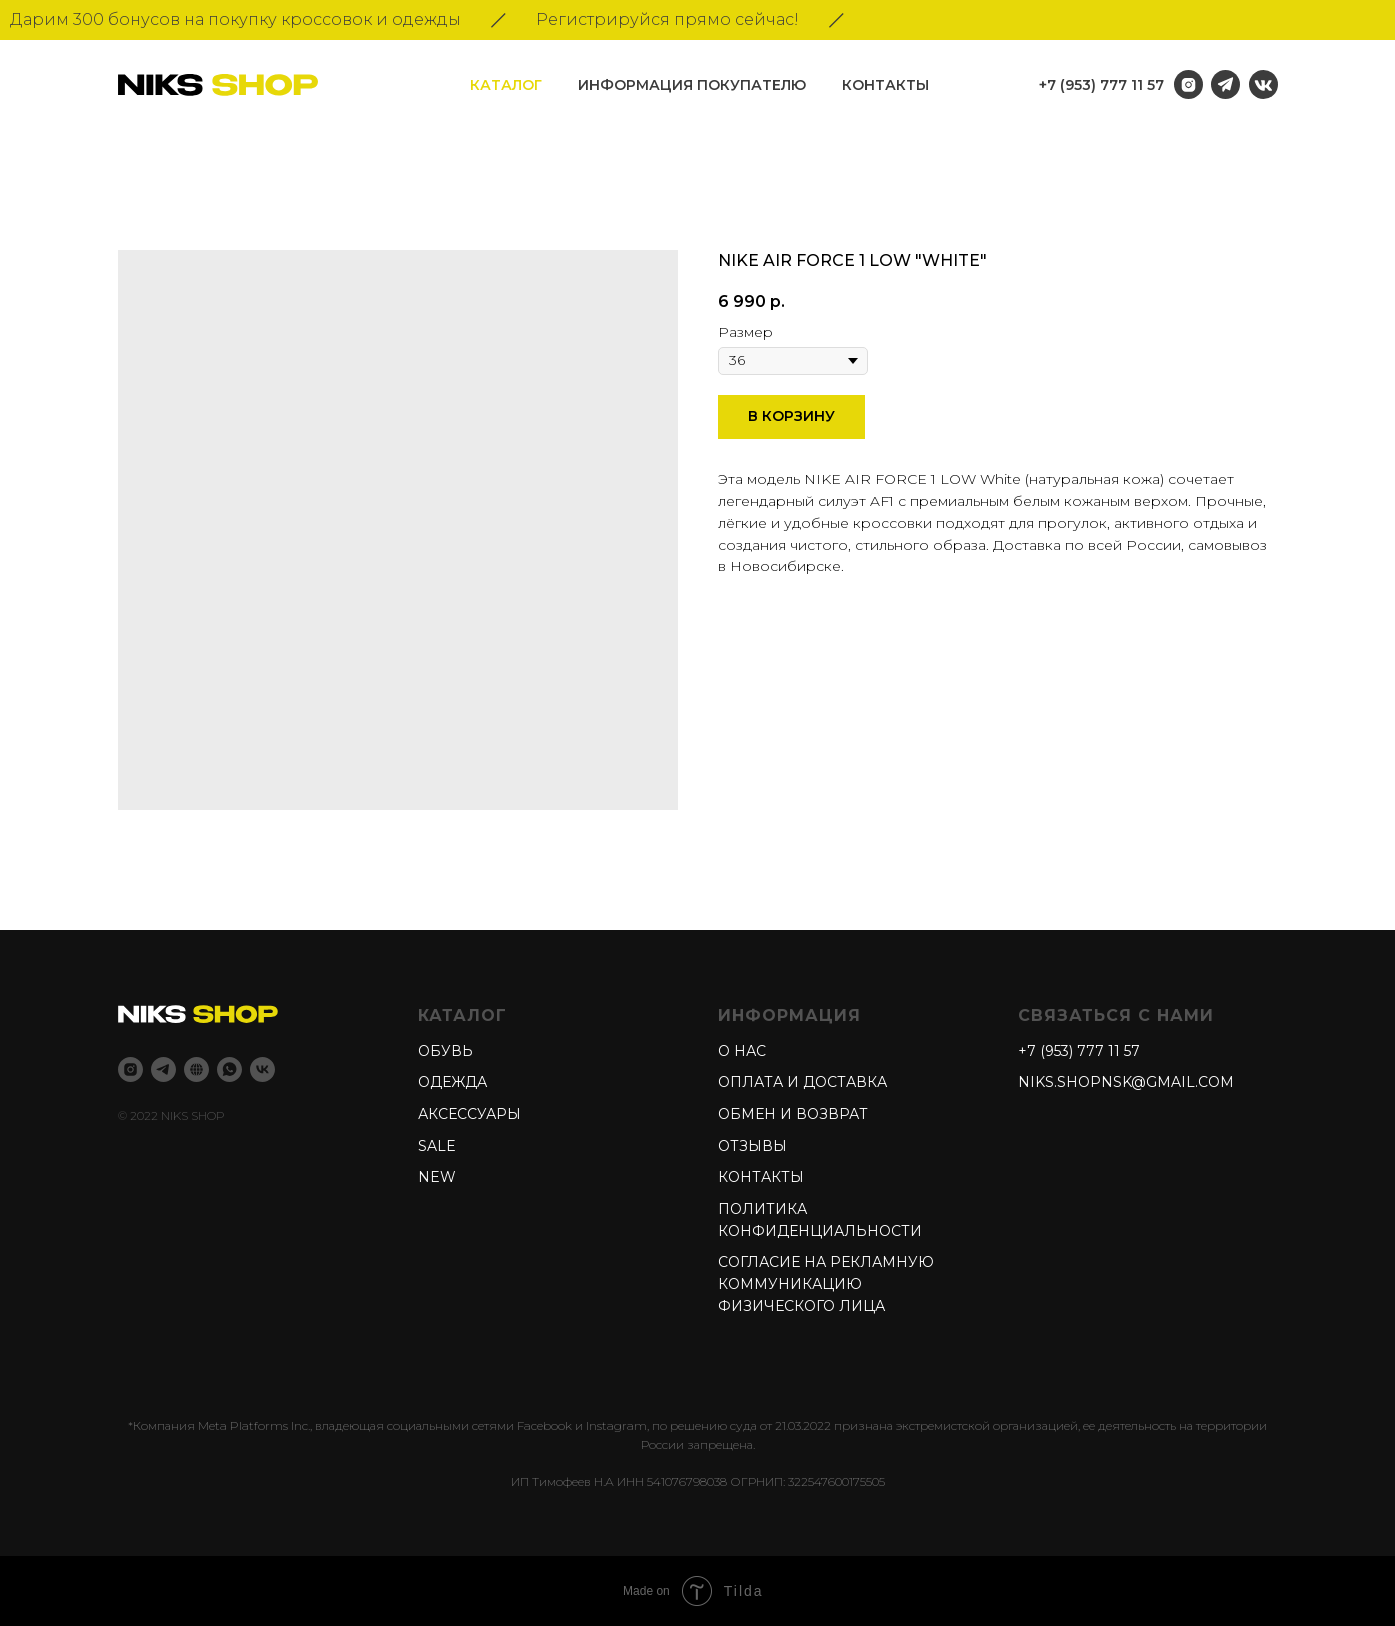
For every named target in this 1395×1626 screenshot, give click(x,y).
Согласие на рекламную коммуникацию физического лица (826, 1283)
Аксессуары (469, 1114)
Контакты (885, 85)
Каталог (506, 85)
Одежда (452, 1082)
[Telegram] (163, 1069)
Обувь (445, 1051)
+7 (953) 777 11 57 (1101, 85)
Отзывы (752, 1146)
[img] (1263, 84)
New (437, 1177)
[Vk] (262, 1069)
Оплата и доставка (802, 1082)
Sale (437, 1146)
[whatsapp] (229, 1069)
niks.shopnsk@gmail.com (1126, 1082)
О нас (742, 1051)
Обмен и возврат (793, 1114)
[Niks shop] (196, 1069)
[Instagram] (130, 1069)
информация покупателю (692, 85)
